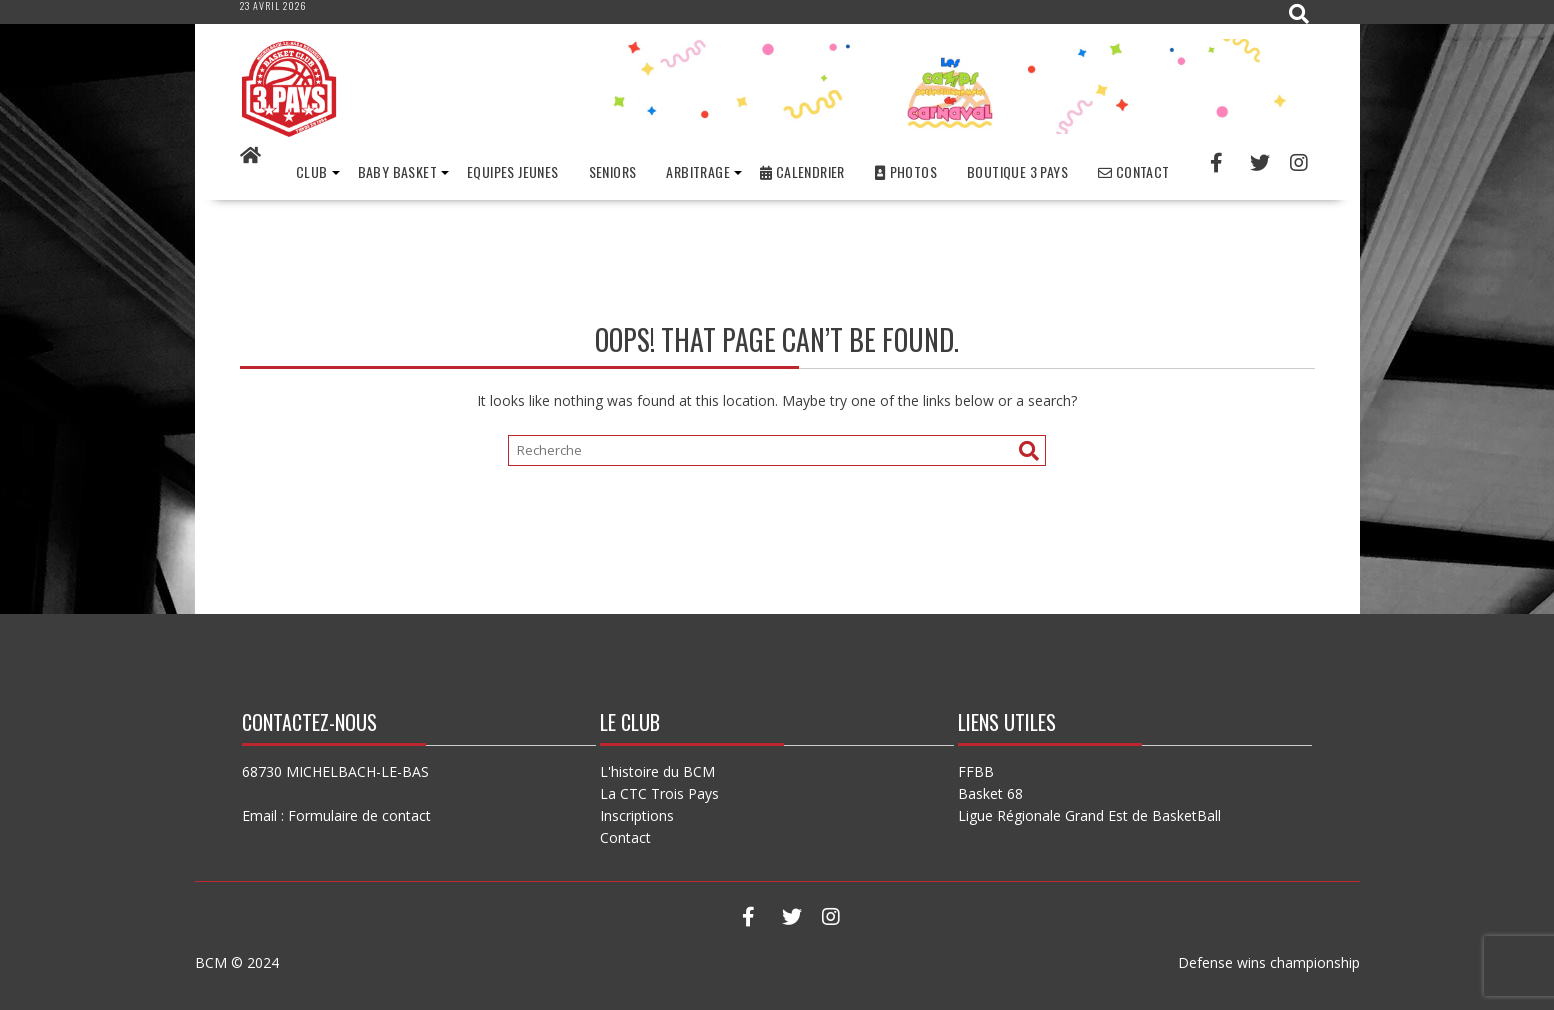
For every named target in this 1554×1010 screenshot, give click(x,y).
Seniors (613, 171)
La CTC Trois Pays (659, 793)
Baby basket (397, 171)
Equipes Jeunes (513, 171)
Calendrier (802, 171)
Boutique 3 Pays (1017, 171)
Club (312, 171)
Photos (906, 171)
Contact (1134, 171)
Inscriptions (637, 815)
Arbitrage (698, 171)
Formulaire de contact (359, 815)
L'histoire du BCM (657, 771)
